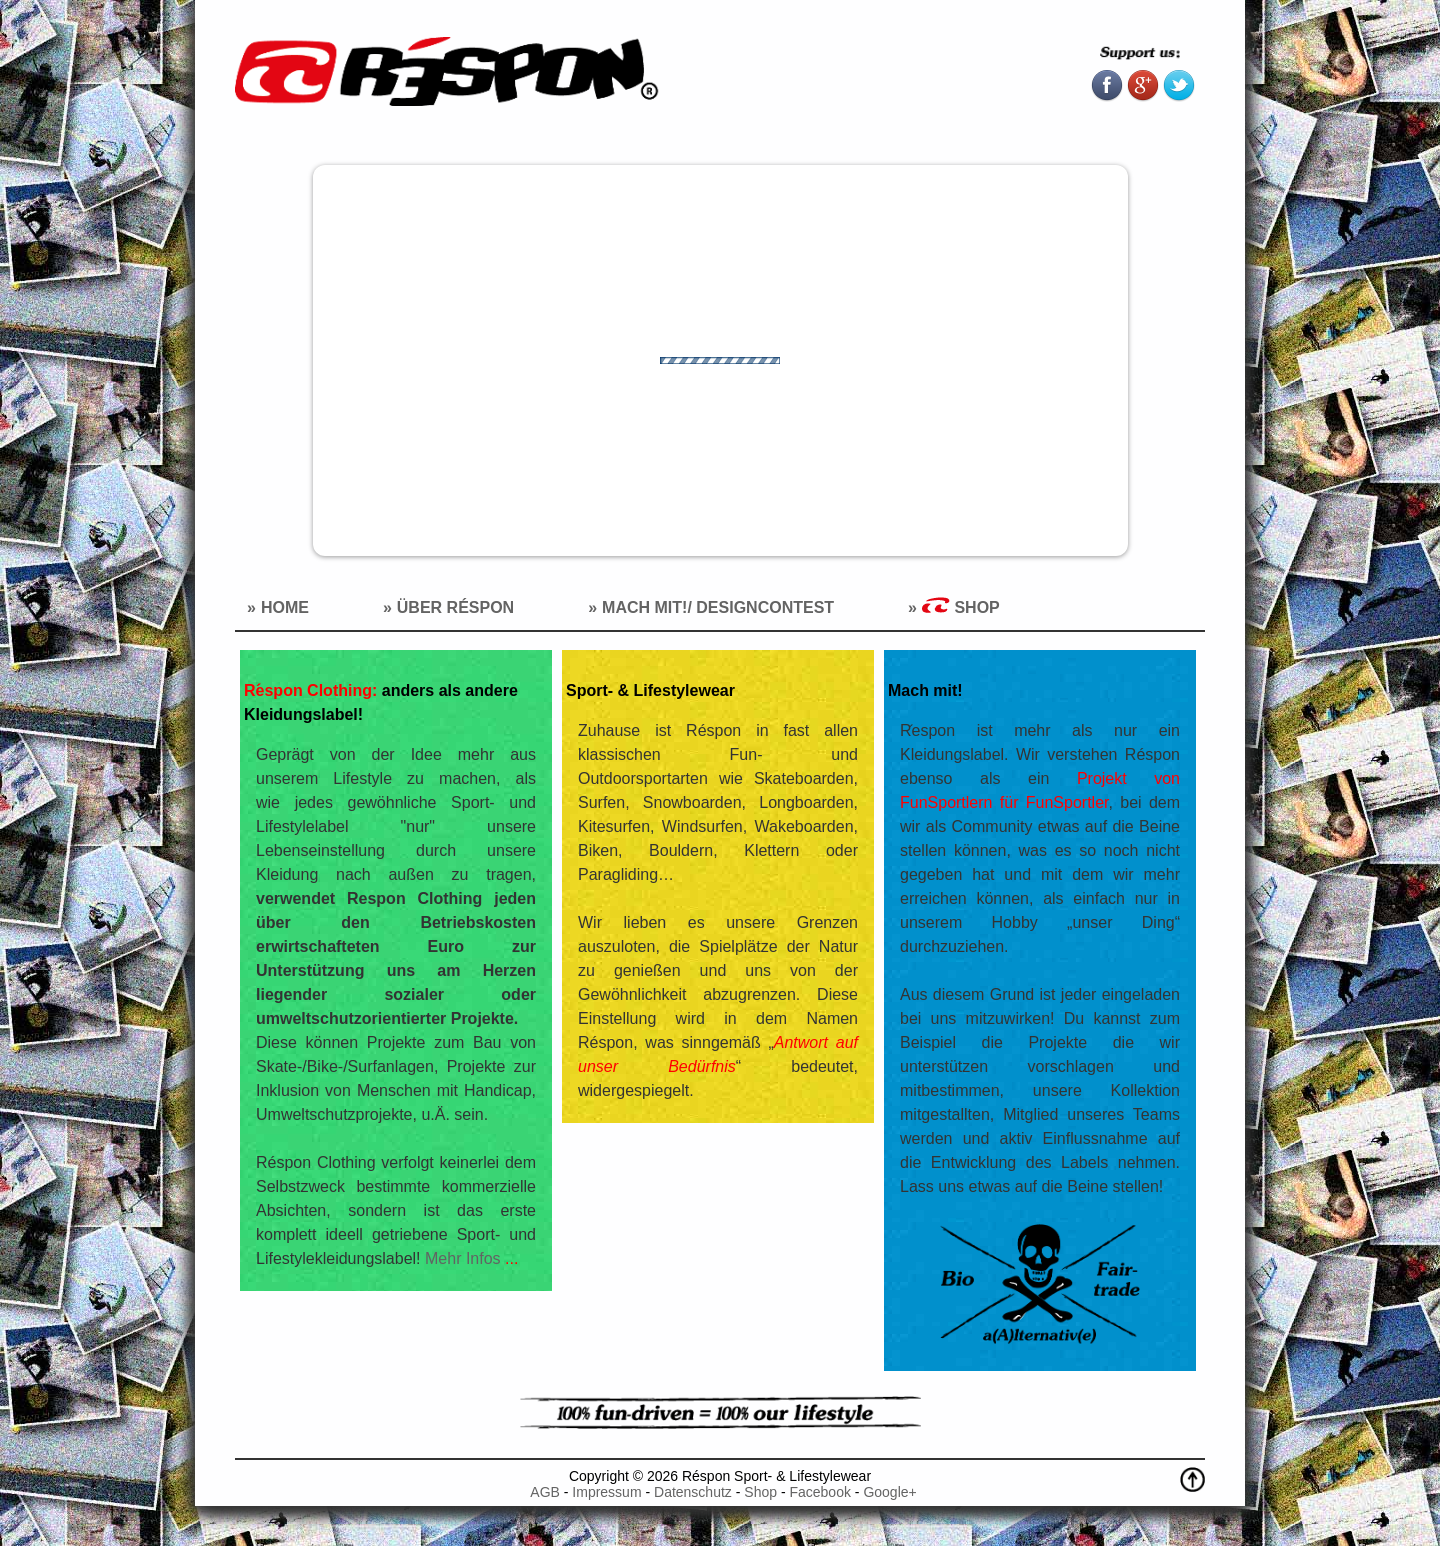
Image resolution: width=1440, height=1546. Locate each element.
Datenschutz (695, 1492)
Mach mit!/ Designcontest (718, 607)
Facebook (819, 1492)
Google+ (889, 1492)
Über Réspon (455, 607)
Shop (961, 606)
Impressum (606, 1492)
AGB (545, 1492)
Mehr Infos (471, 1258)
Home (285, 607)
